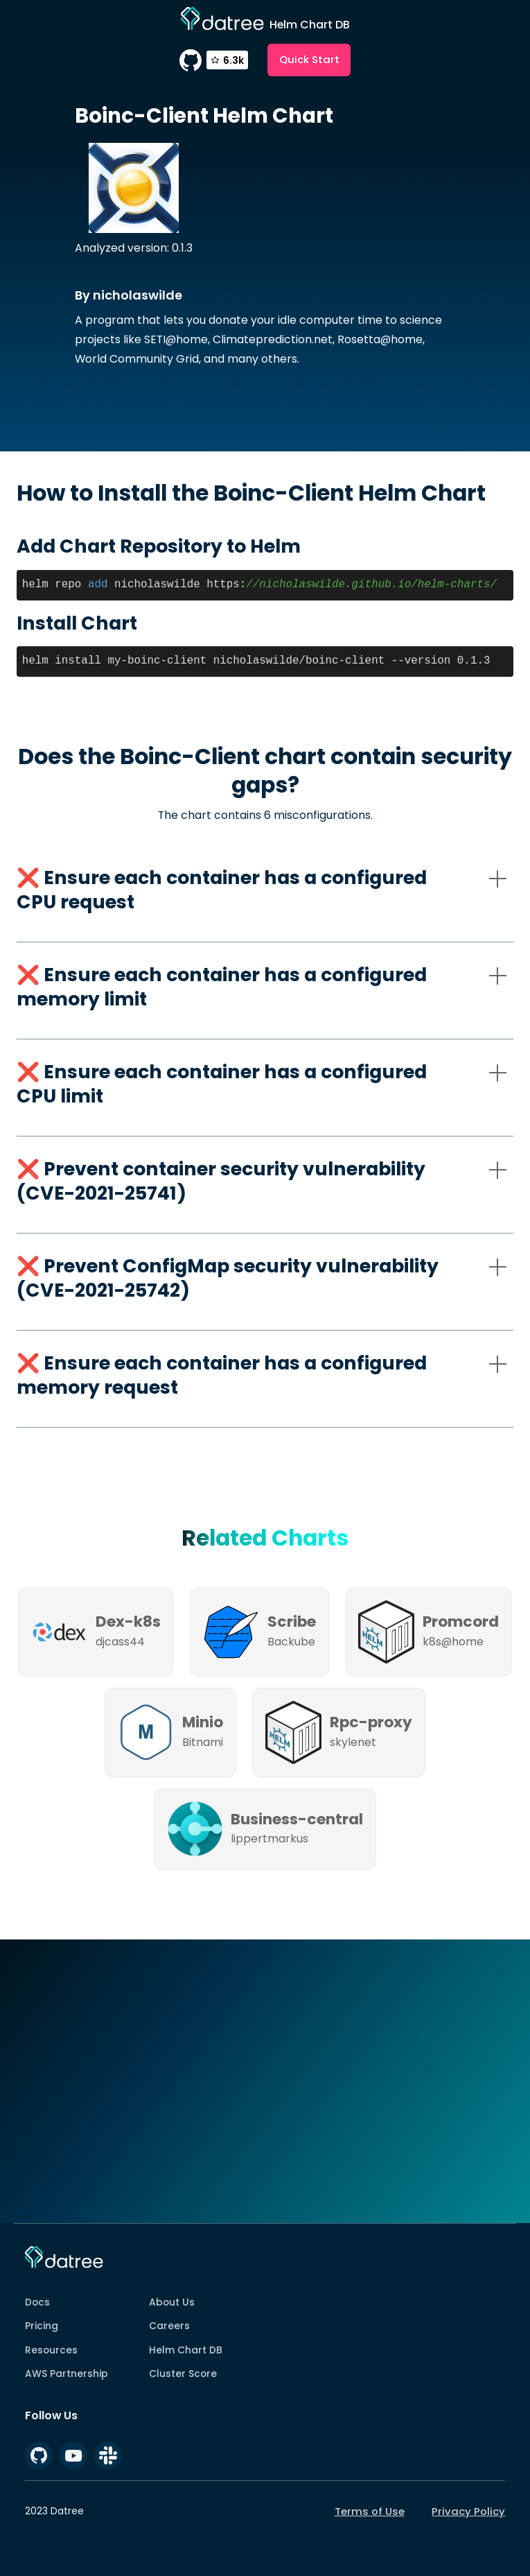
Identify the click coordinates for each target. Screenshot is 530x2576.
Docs (37, 2302)
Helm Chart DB (185, 2350)
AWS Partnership (66, 2373)
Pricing (41, 2326)
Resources (51, 2350)
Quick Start (309, 59)
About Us (172, 2302)
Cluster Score (183, 2373)
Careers (169, 2326)
